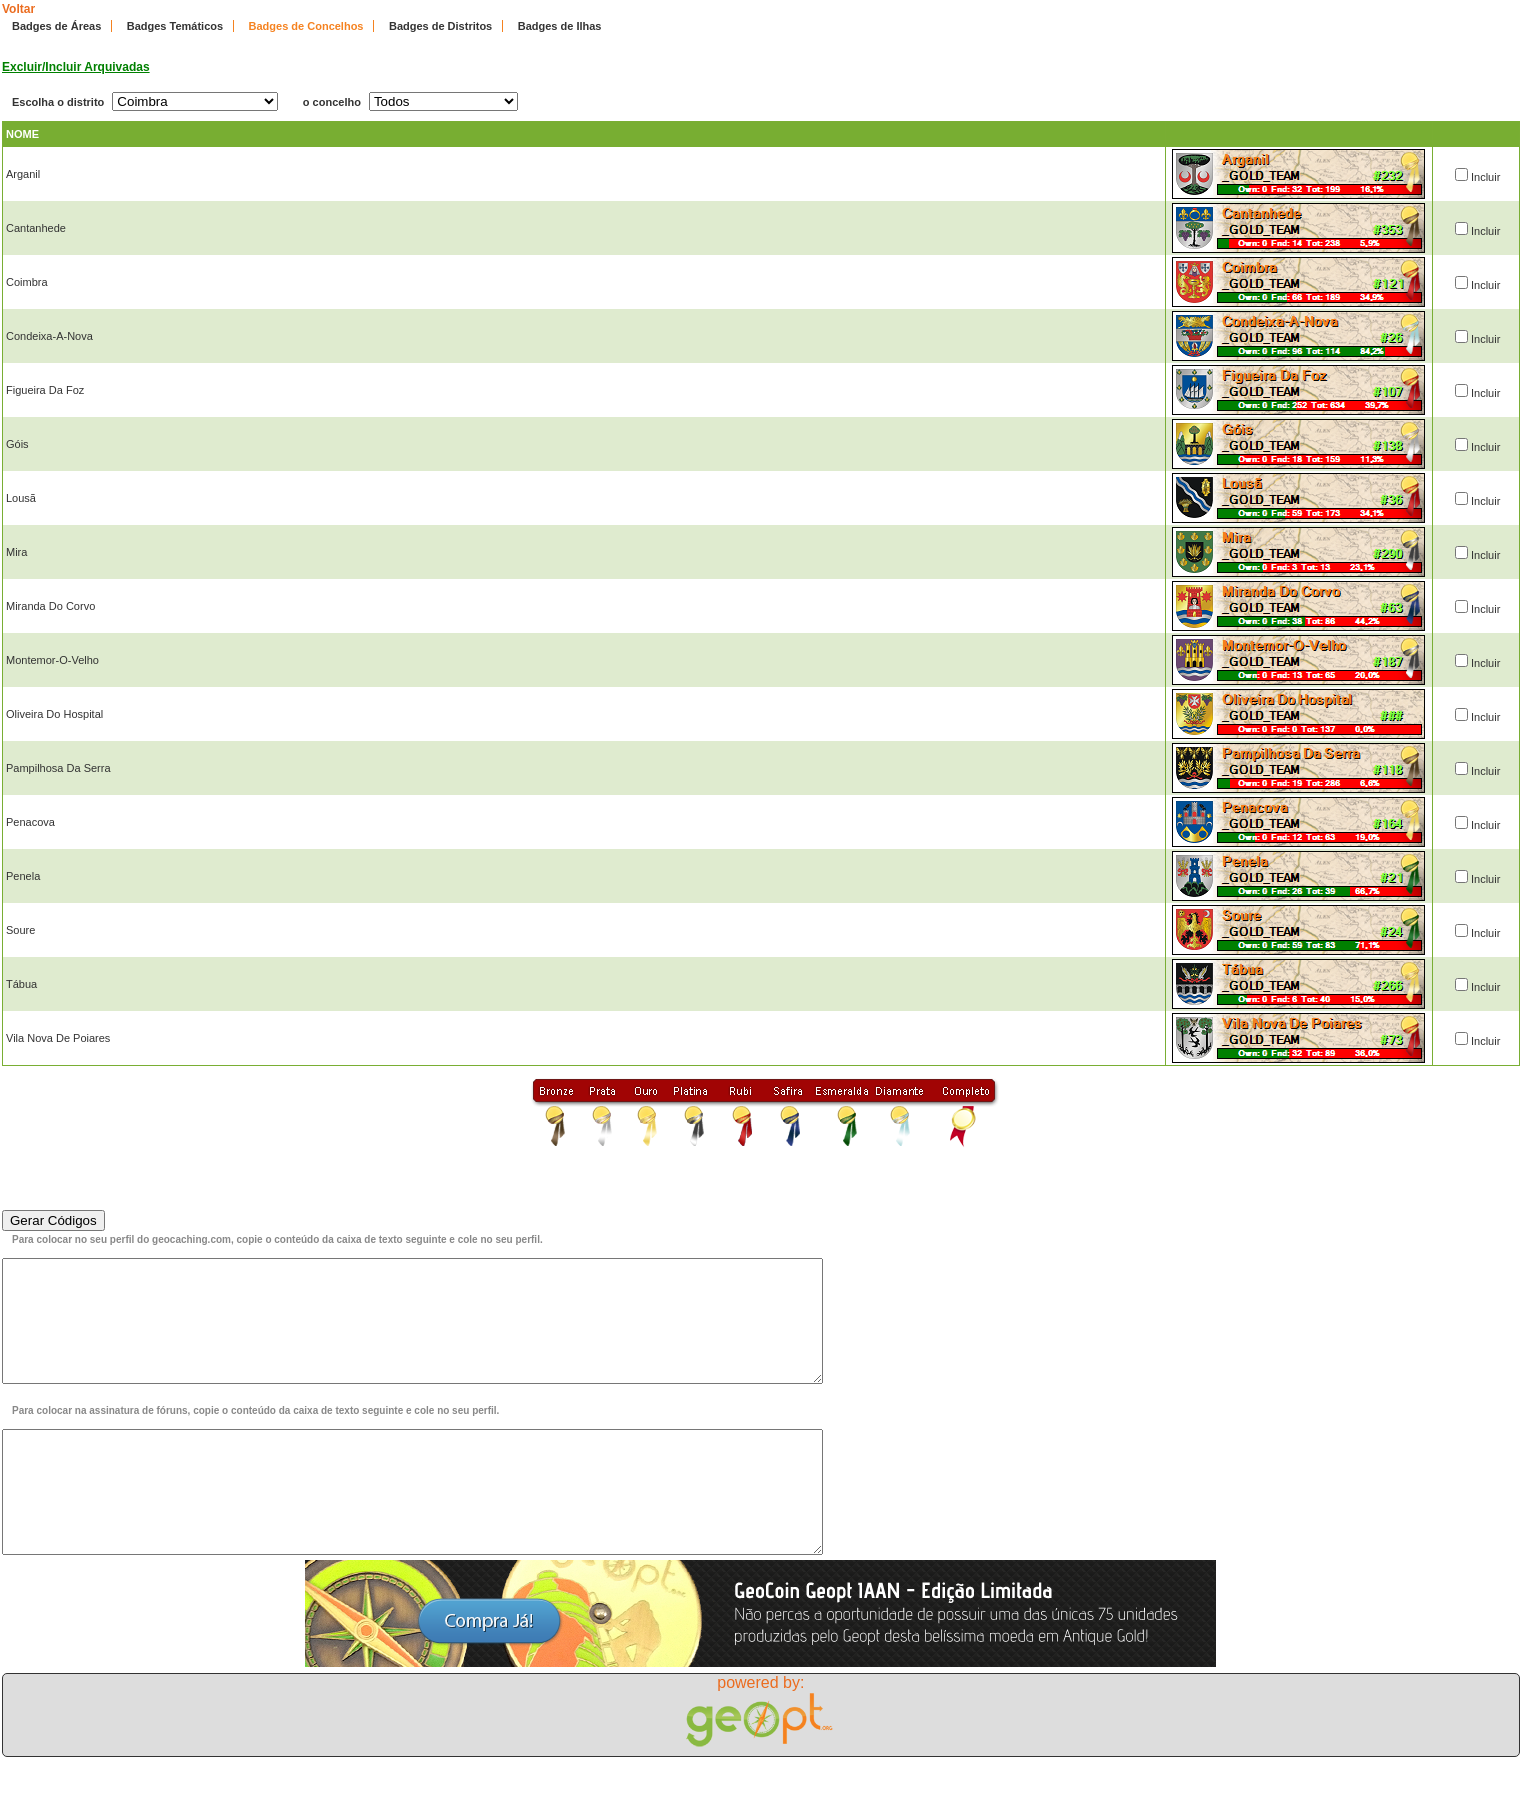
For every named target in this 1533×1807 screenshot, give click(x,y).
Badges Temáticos (175, 26)
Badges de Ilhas (560, 26)
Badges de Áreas (56, 26)
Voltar (18, 9)
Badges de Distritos (440, 26)
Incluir (1485, 177)
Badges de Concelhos (306, 26)
